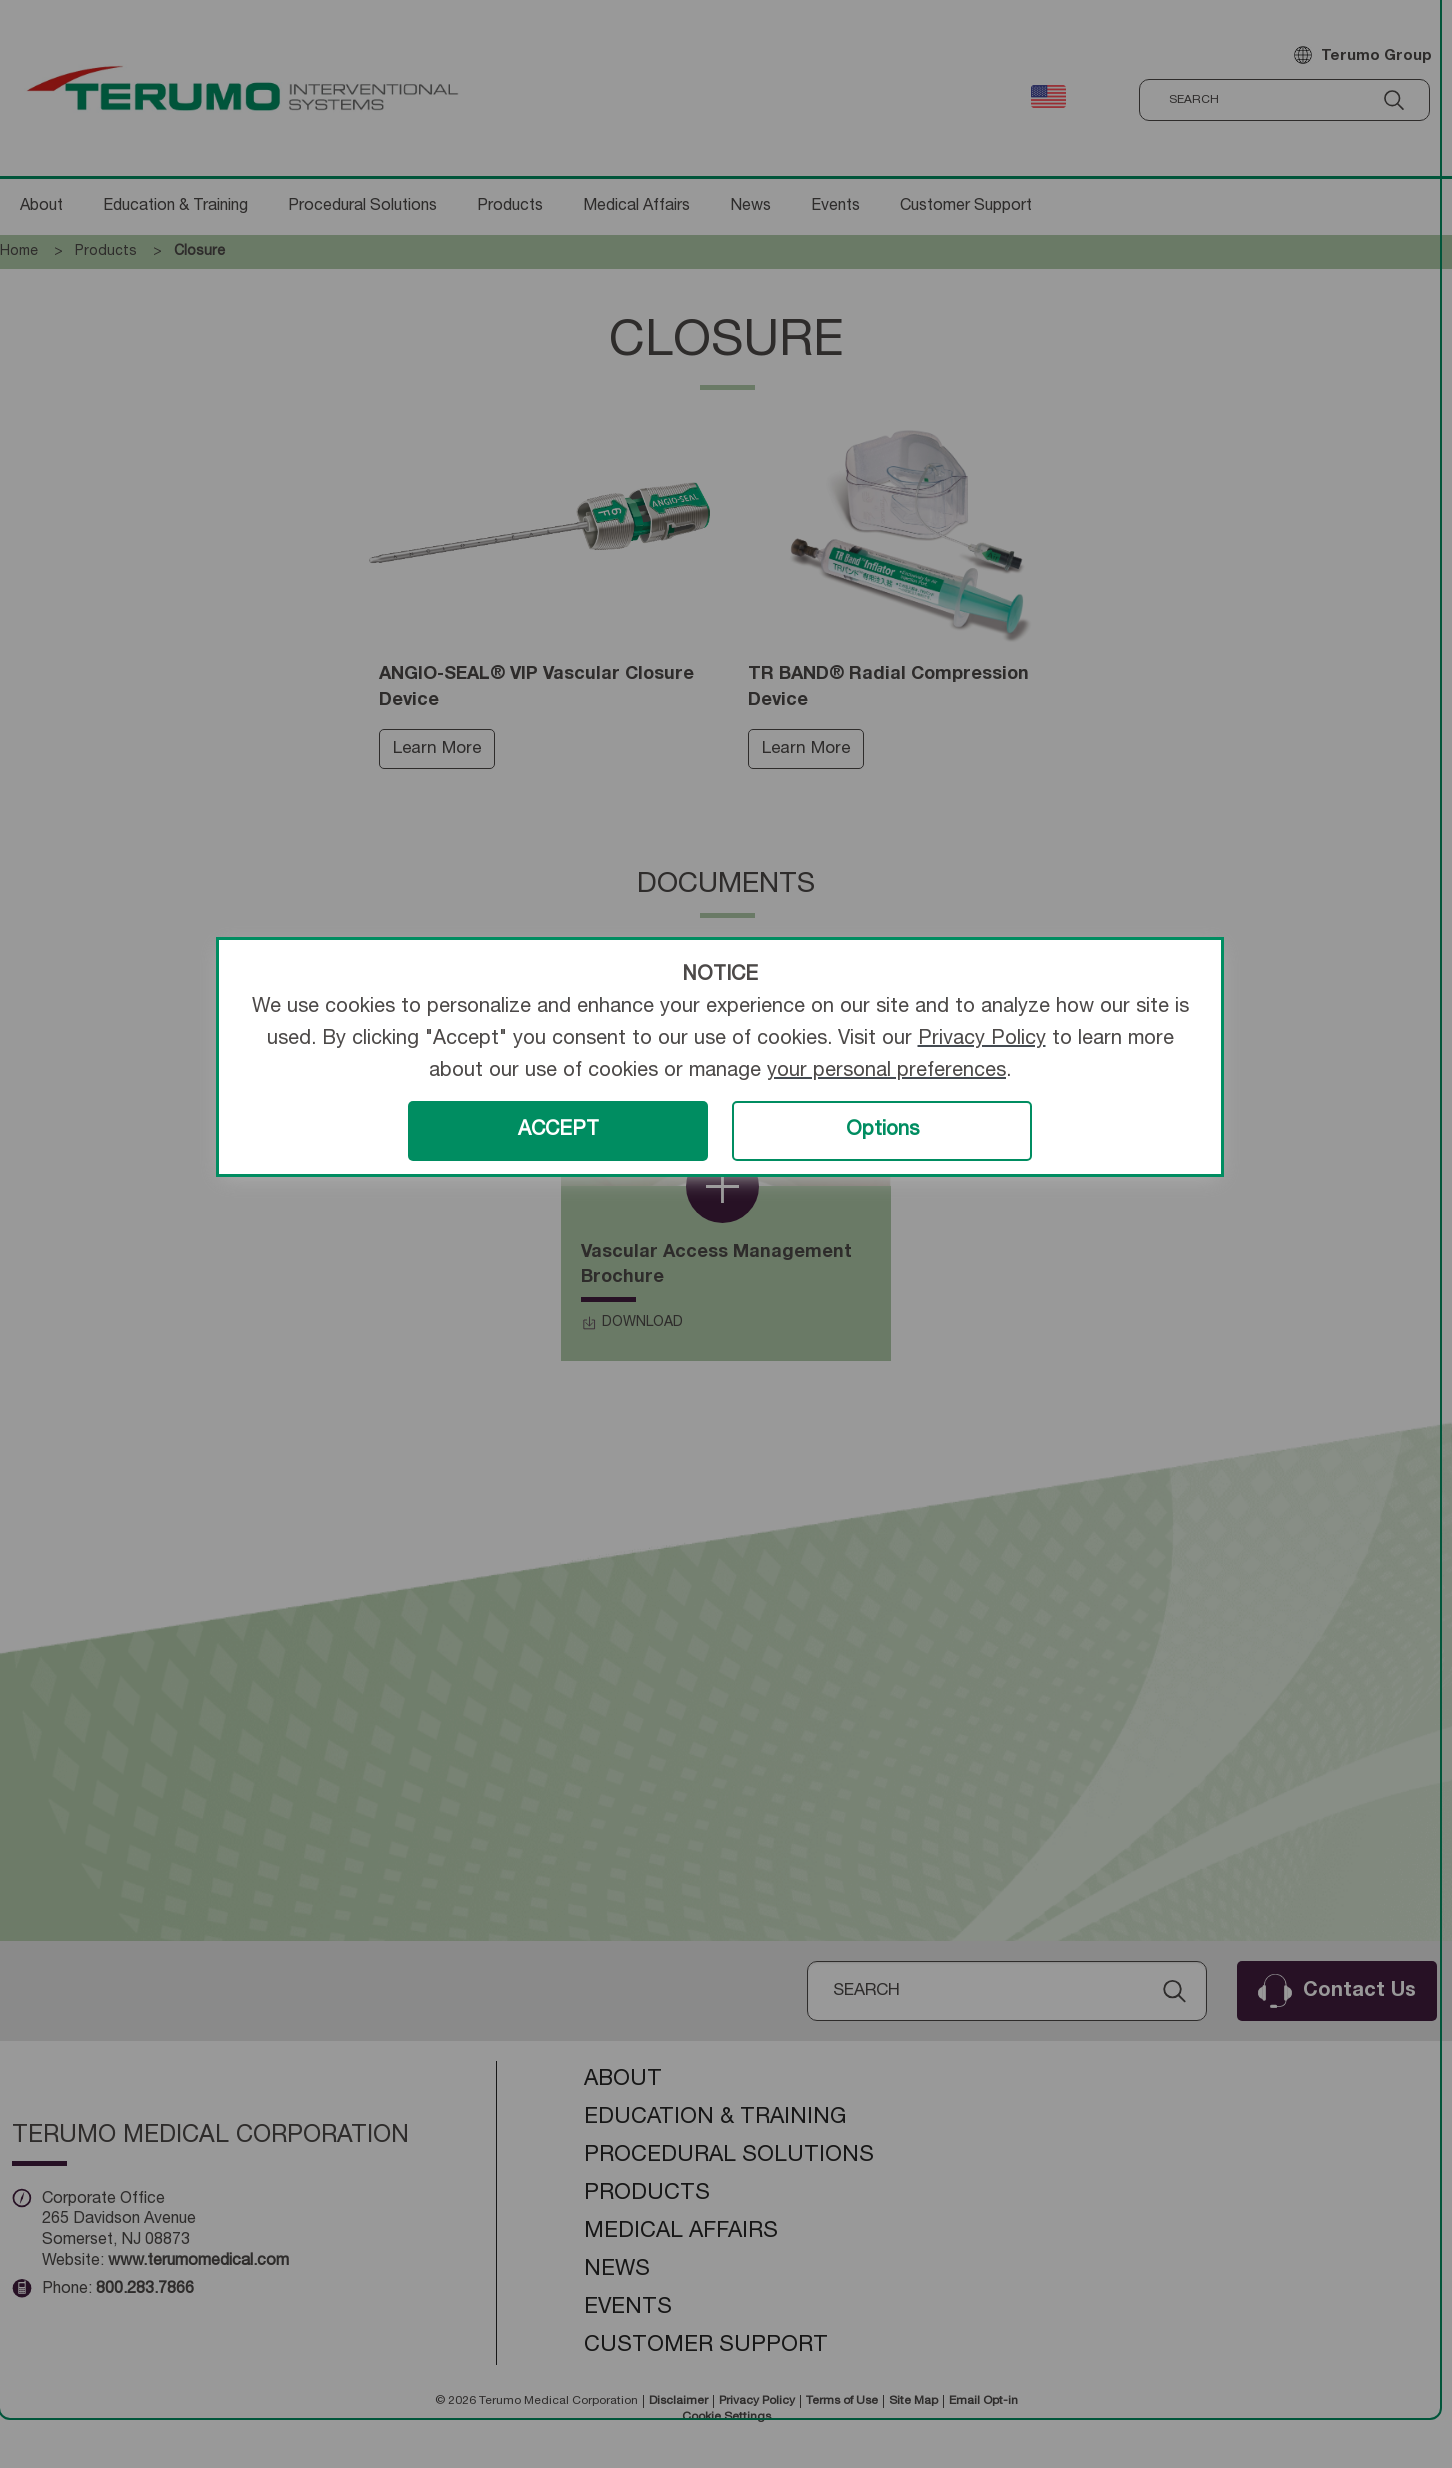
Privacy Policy (982, 1040)
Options (882, 1131)
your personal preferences (886, 1072)
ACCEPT (558, 1131)
